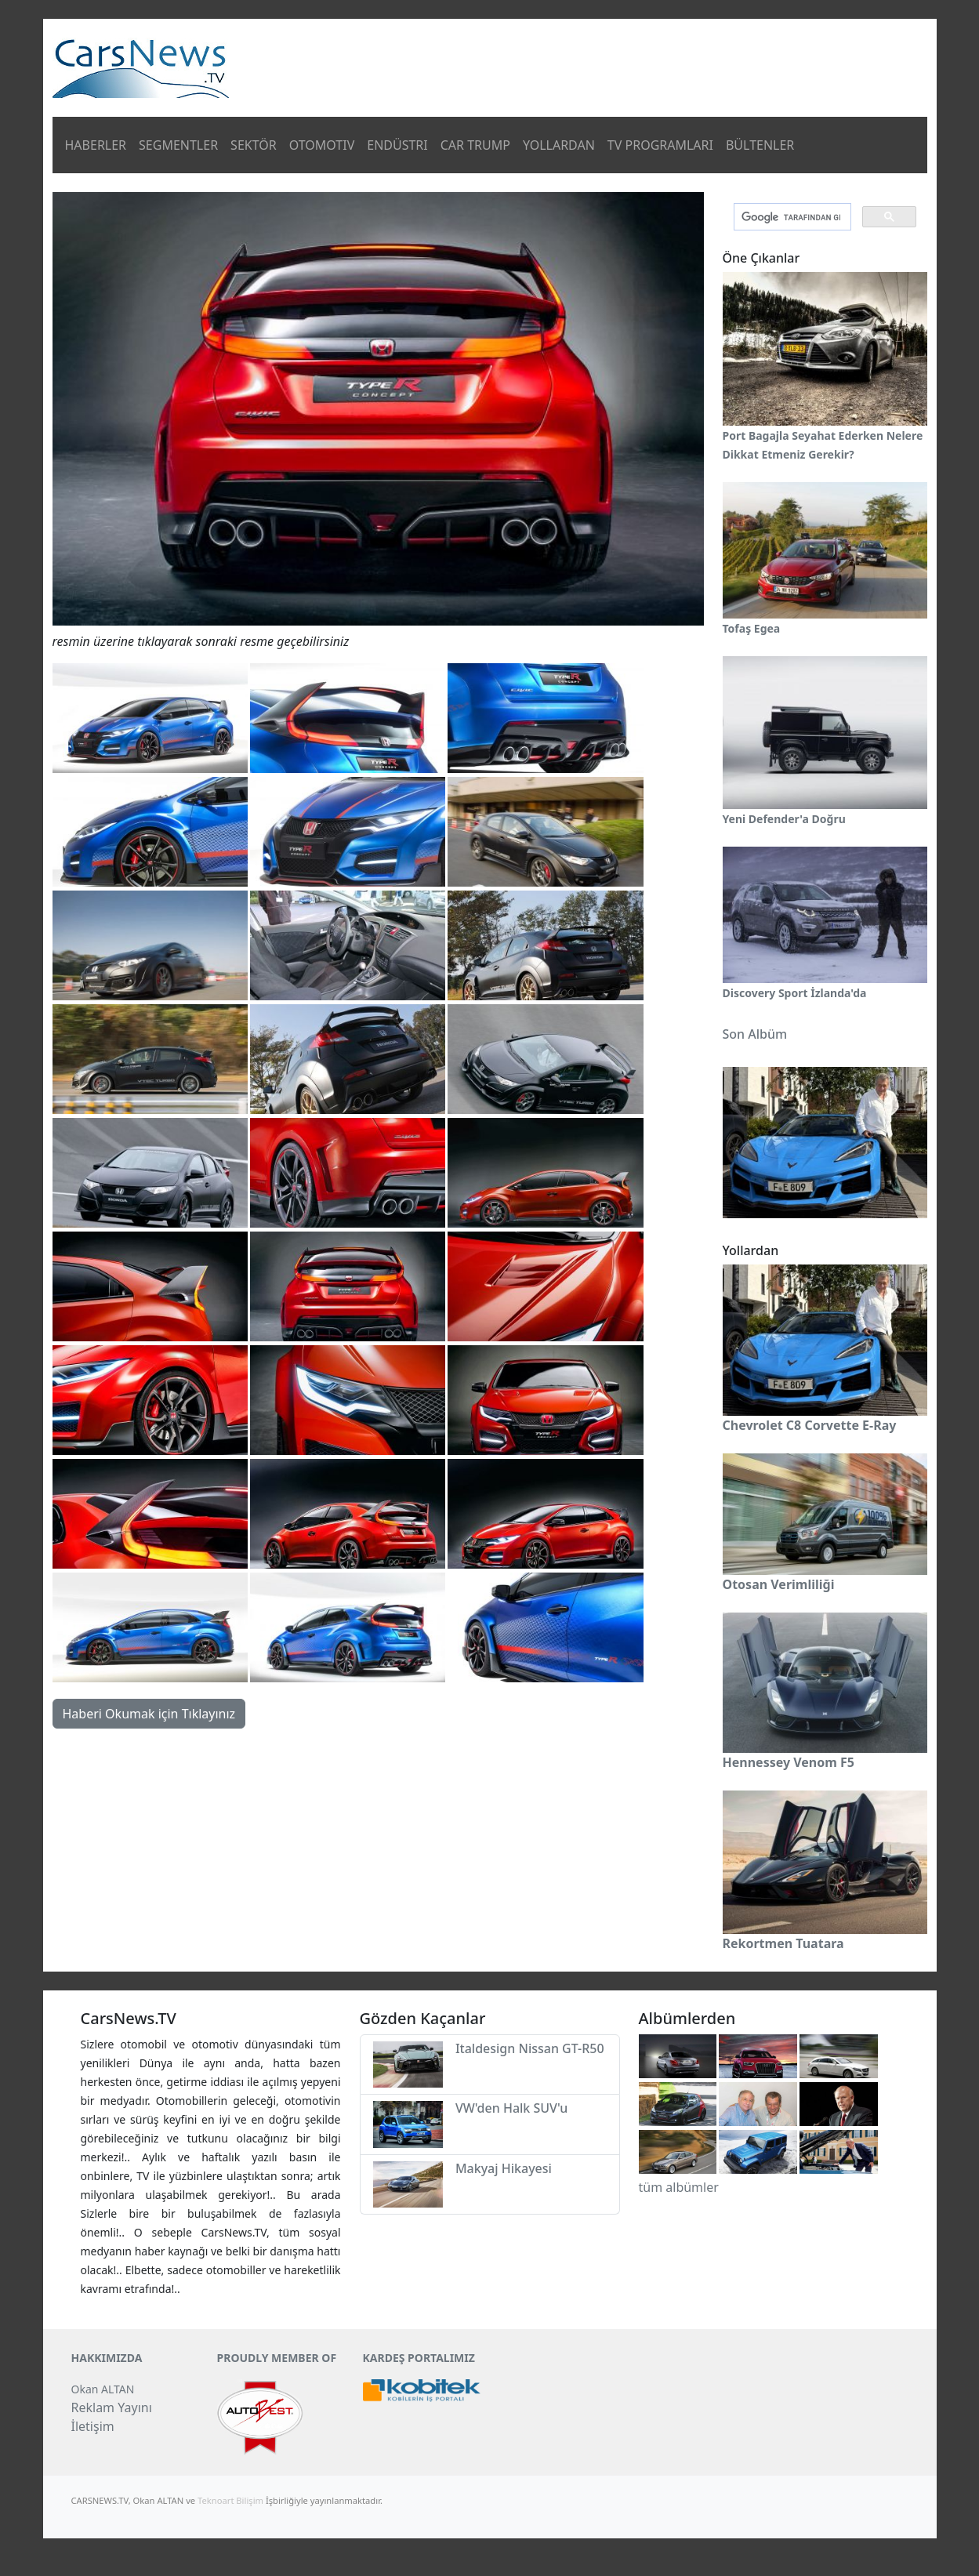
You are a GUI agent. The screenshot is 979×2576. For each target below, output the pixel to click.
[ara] (791, 217)
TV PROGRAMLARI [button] (660, 145)
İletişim (92, 2426)
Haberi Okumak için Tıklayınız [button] (149, 1713)
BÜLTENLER (760, 145)
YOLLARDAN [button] (559, 145)
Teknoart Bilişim (230, 2500)
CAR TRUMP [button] (475, 145)
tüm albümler (679, 2187)
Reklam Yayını (111, 2407)
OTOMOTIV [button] (322, 145)
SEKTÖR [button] (253, 145)
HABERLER (96, 145)
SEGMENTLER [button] (178, 145)
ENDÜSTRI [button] (397, 145)
